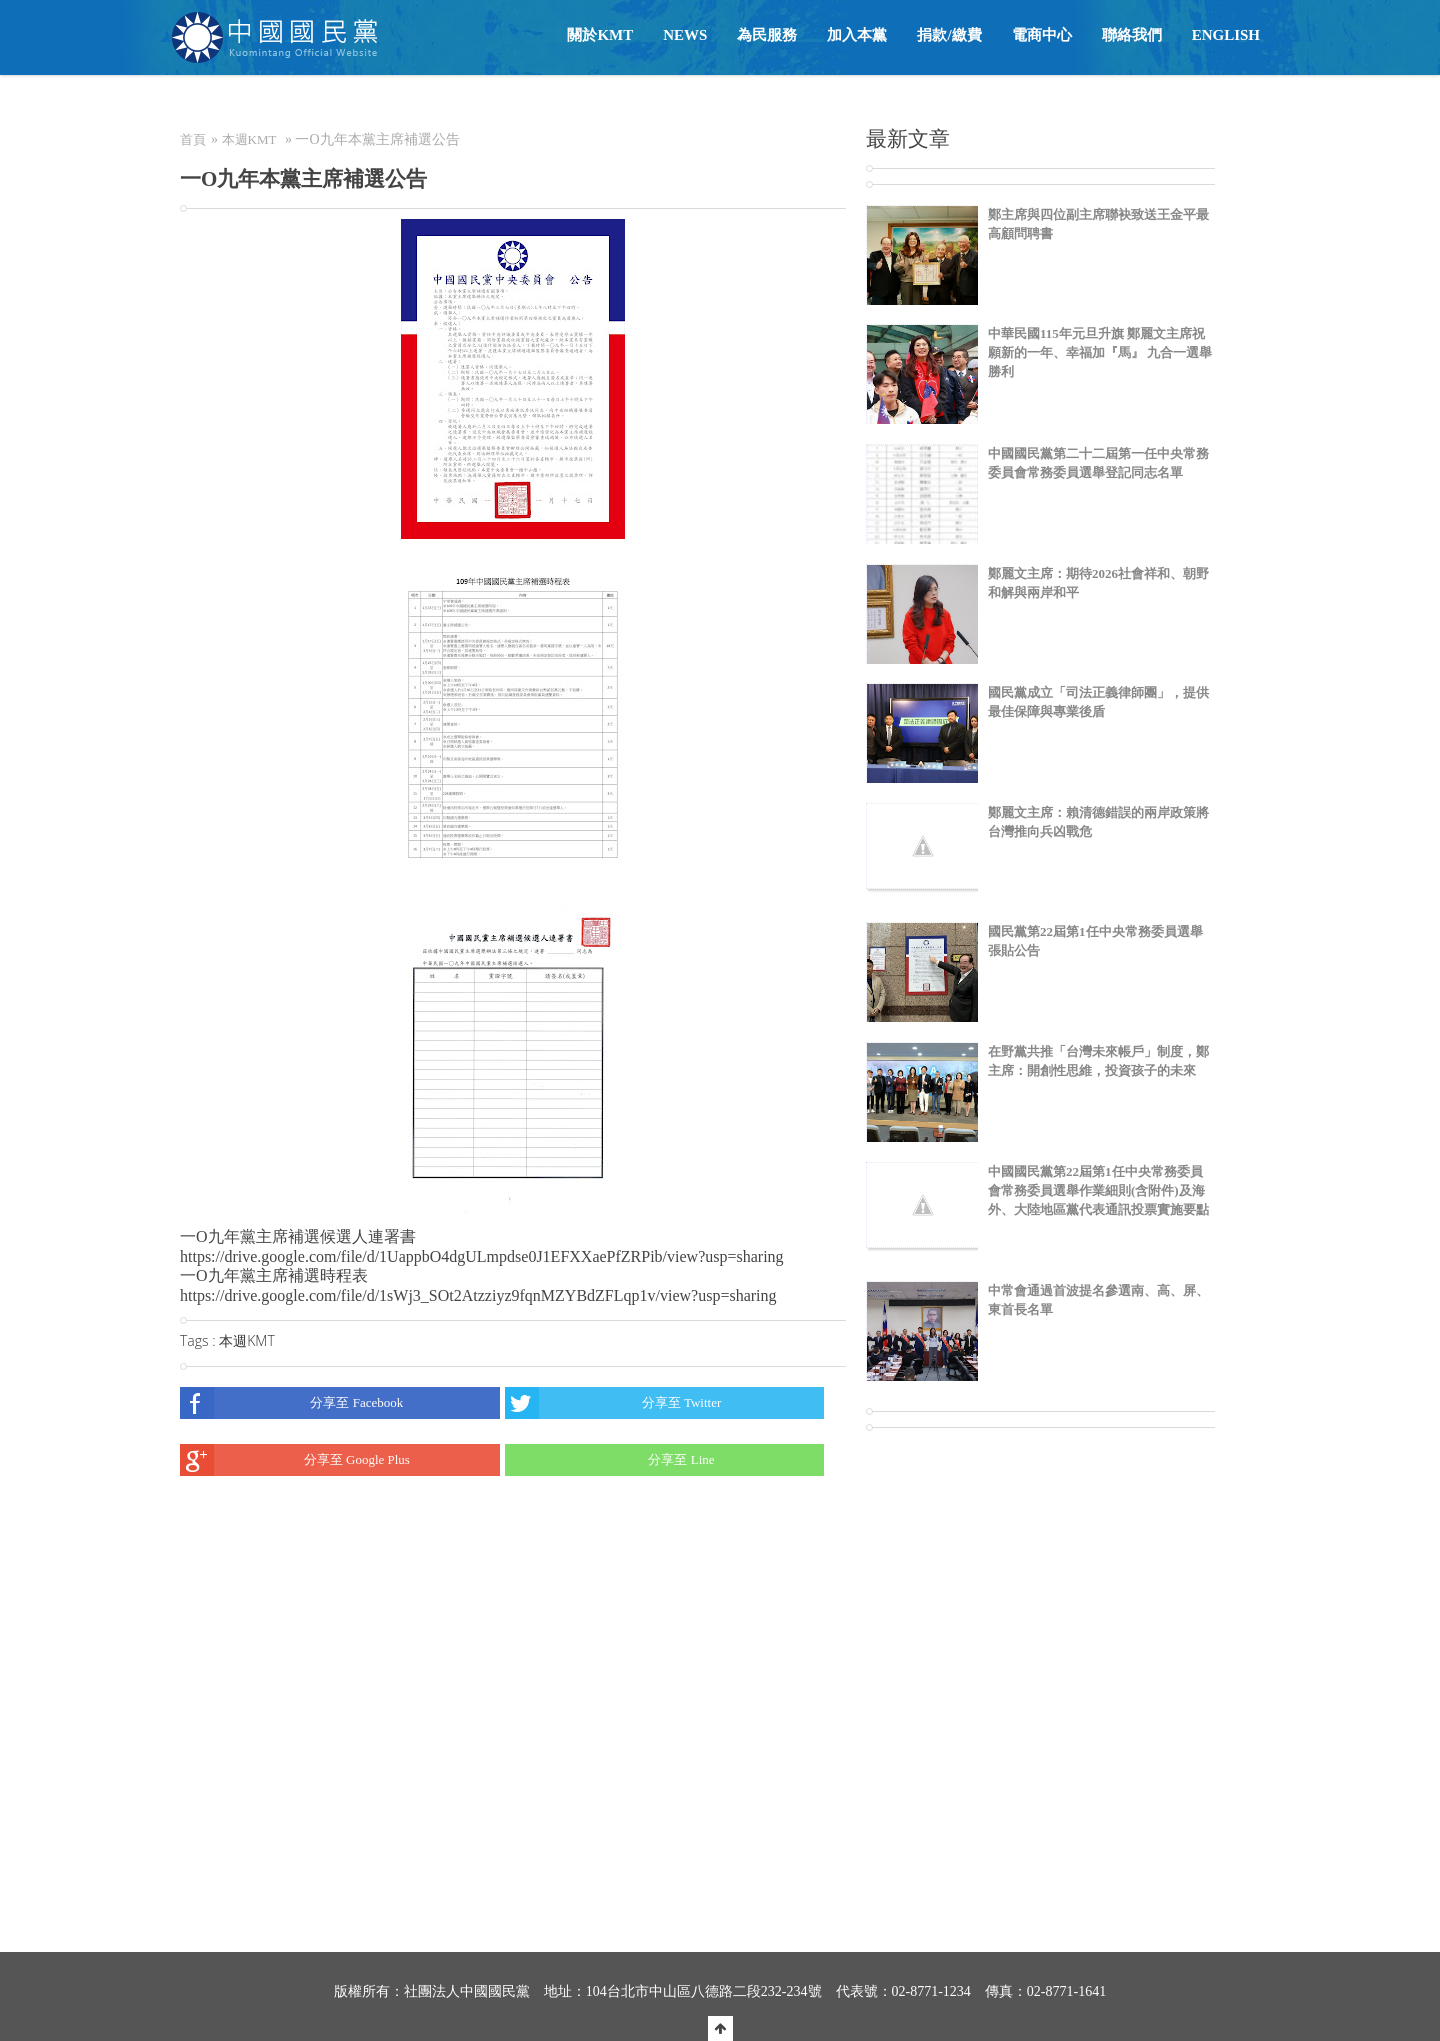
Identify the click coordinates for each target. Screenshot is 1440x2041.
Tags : (199, 1340)
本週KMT (249, 139)
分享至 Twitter (613, 1403)
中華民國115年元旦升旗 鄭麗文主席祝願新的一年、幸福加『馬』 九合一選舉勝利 (1100, 352)
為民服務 (767, 35)
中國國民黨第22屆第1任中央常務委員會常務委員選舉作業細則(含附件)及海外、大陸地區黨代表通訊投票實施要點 (1098, 1190)
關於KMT (600, 35)
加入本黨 (857, 35)
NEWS (685, 35)
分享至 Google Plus (295, 1460)
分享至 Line (610, 1460)
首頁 (193, 139)
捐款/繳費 (949, 35)
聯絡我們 (1132, 35)
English (1226, 35)
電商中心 (1042, 35)
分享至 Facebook (291, 1403)
